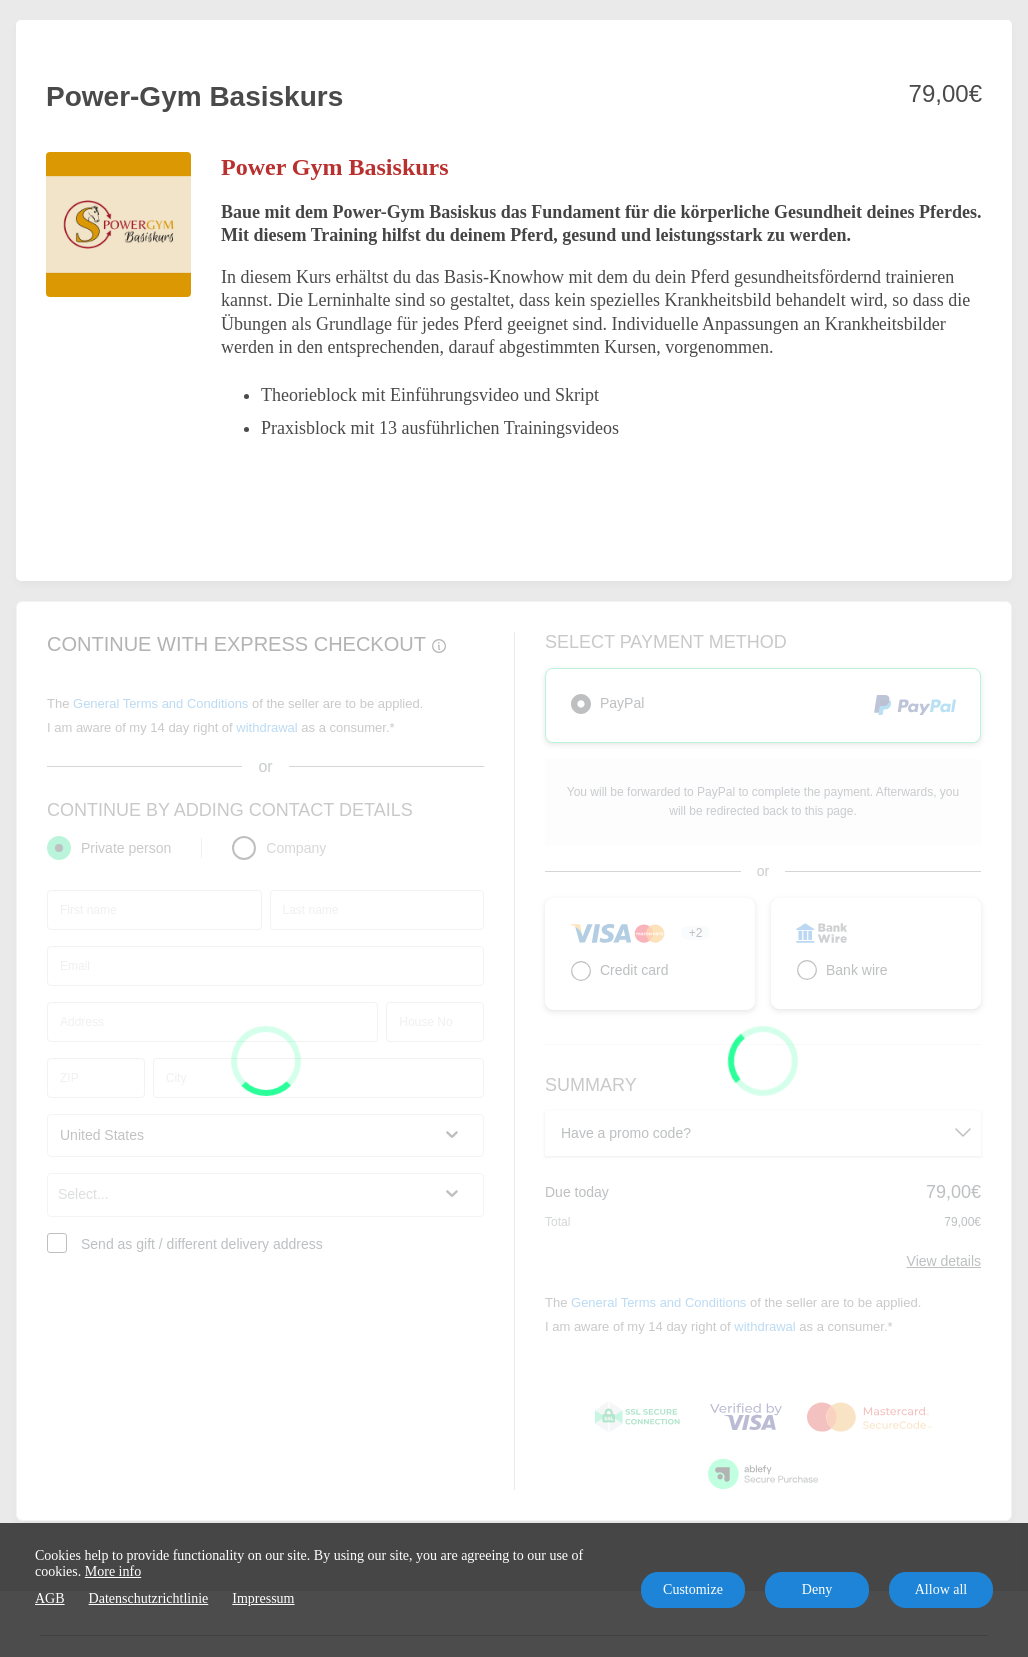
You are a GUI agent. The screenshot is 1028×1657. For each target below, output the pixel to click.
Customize (693, 1589)
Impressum (263, 1598)
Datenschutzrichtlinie (149, 1598)
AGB (50, 1598)
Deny (817, 1589)
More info (113, 1571)
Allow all (941, 1589)
